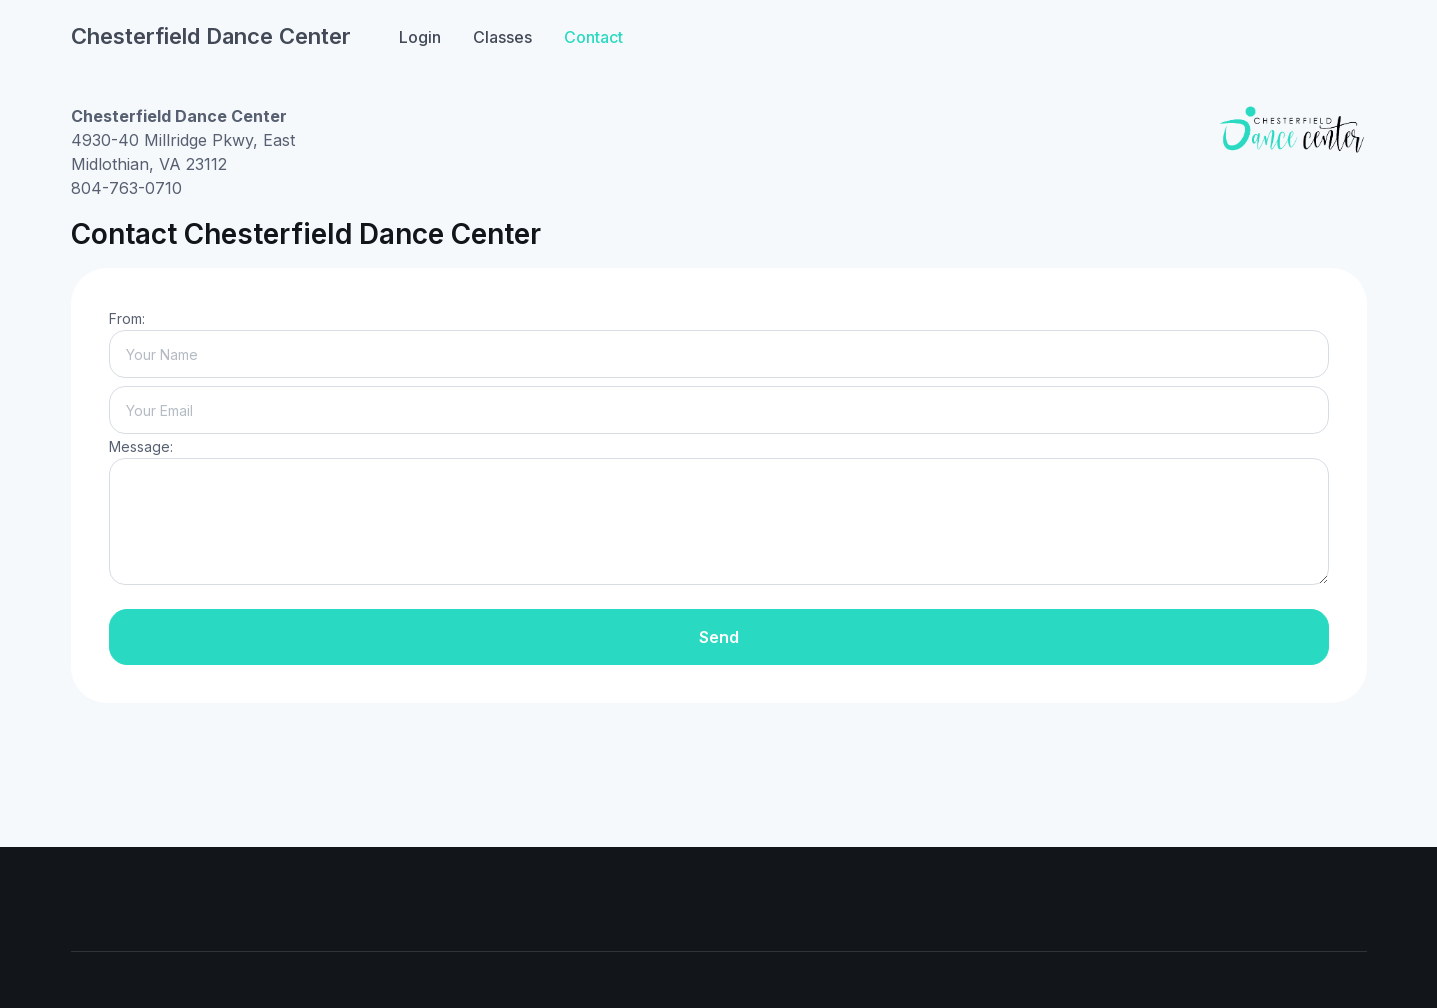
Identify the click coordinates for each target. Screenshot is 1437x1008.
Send (719, 637)
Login (420, 37)
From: (127, 318)
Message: (141, 446)
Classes (502, 37)
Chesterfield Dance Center (211, 36)
